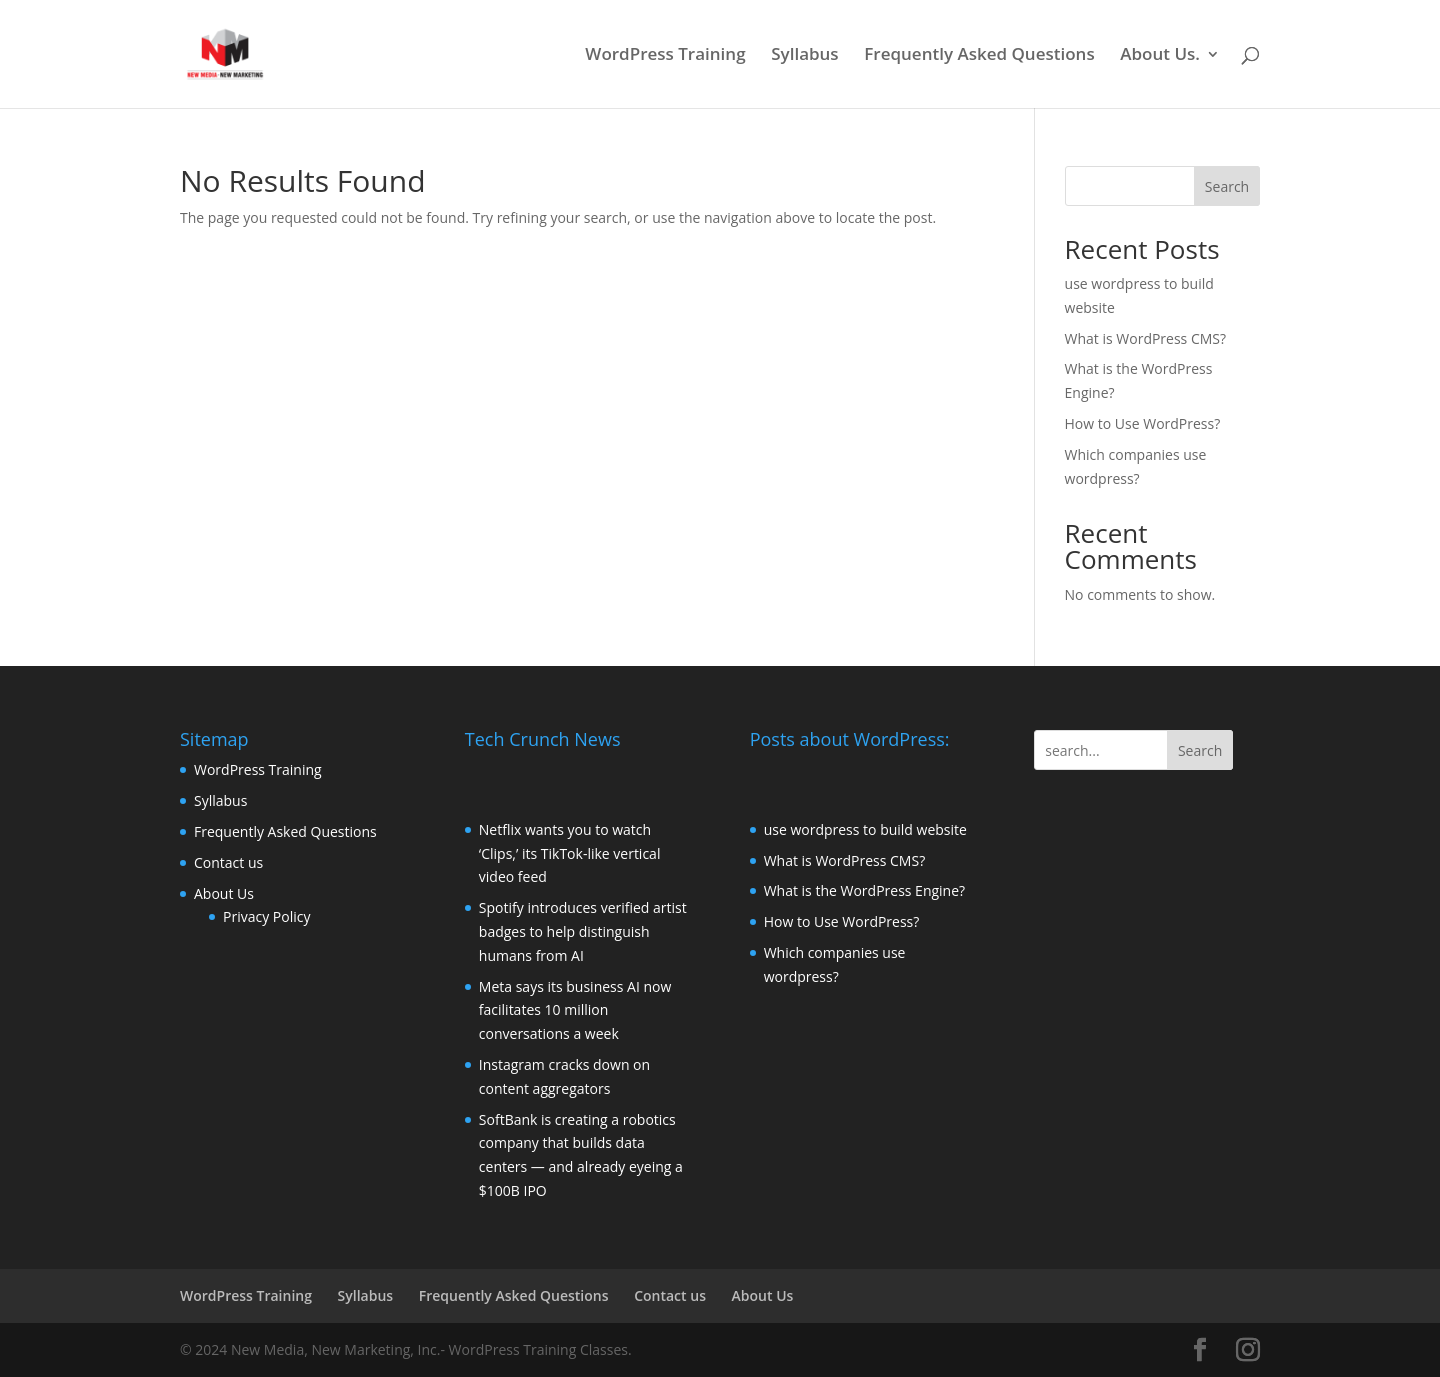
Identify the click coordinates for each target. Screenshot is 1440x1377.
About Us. (1160, 56)
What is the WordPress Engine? (864, 890)
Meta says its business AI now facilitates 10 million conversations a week (575, 1010)
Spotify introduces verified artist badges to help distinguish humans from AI (583, 931)
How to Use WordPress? (1143, 423)
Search (1227, 186)
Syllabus (804, 56)
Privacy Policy (266, 916)
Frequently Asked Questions (979, 56)
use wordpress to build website (865, 829)
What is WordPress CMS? (1146, 338)
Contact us (228, 862)
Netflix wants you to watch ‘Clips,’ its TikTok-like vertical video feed (570, 853)
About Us (224, 893)
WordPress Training (665, 56)
